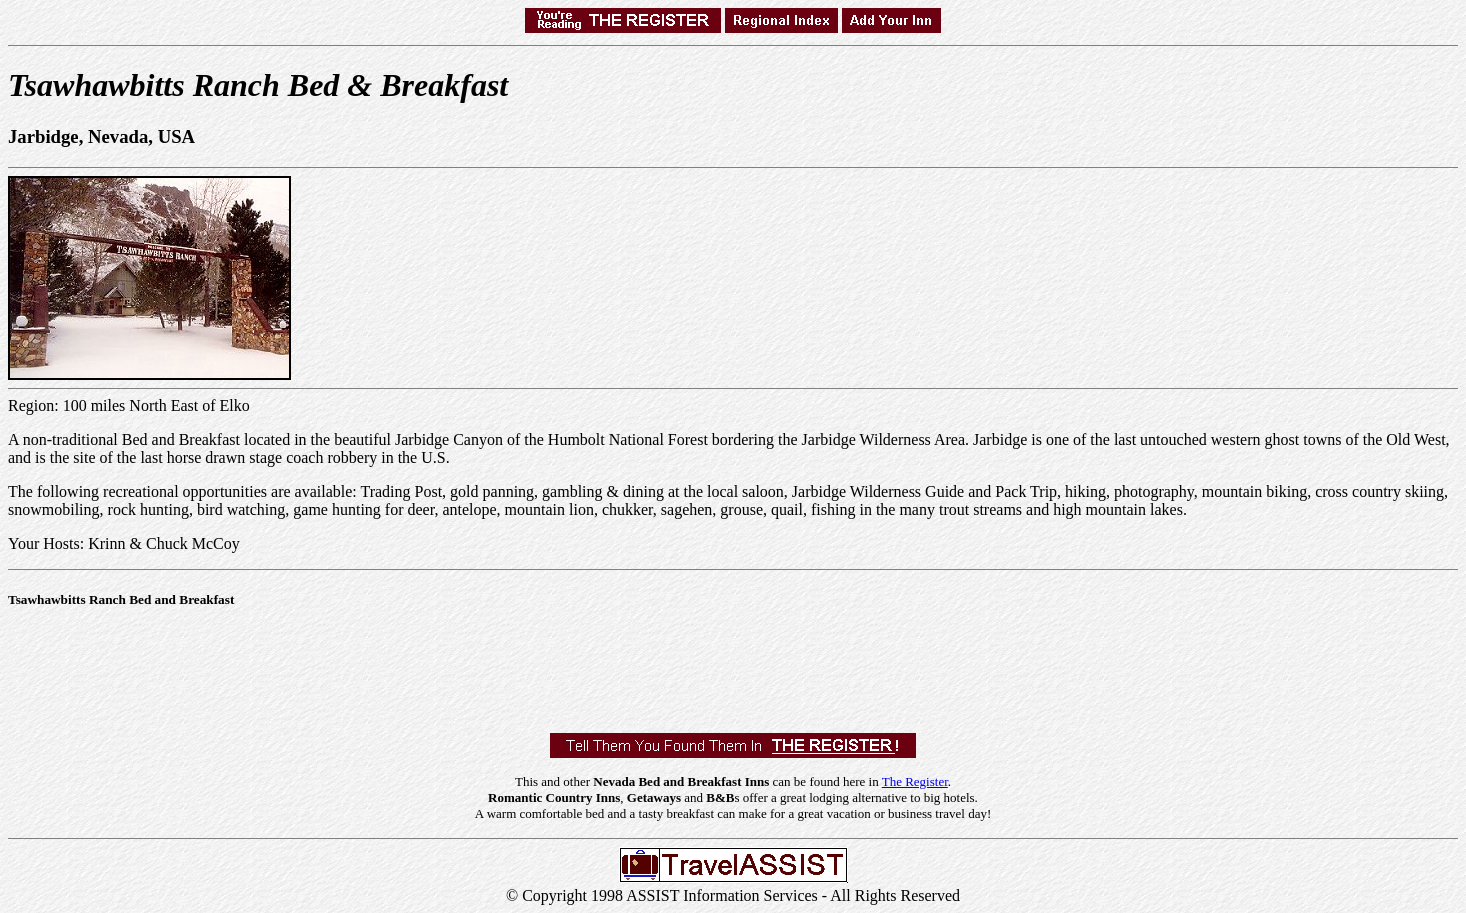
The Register (915, 781)
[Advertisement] (372, 666)
